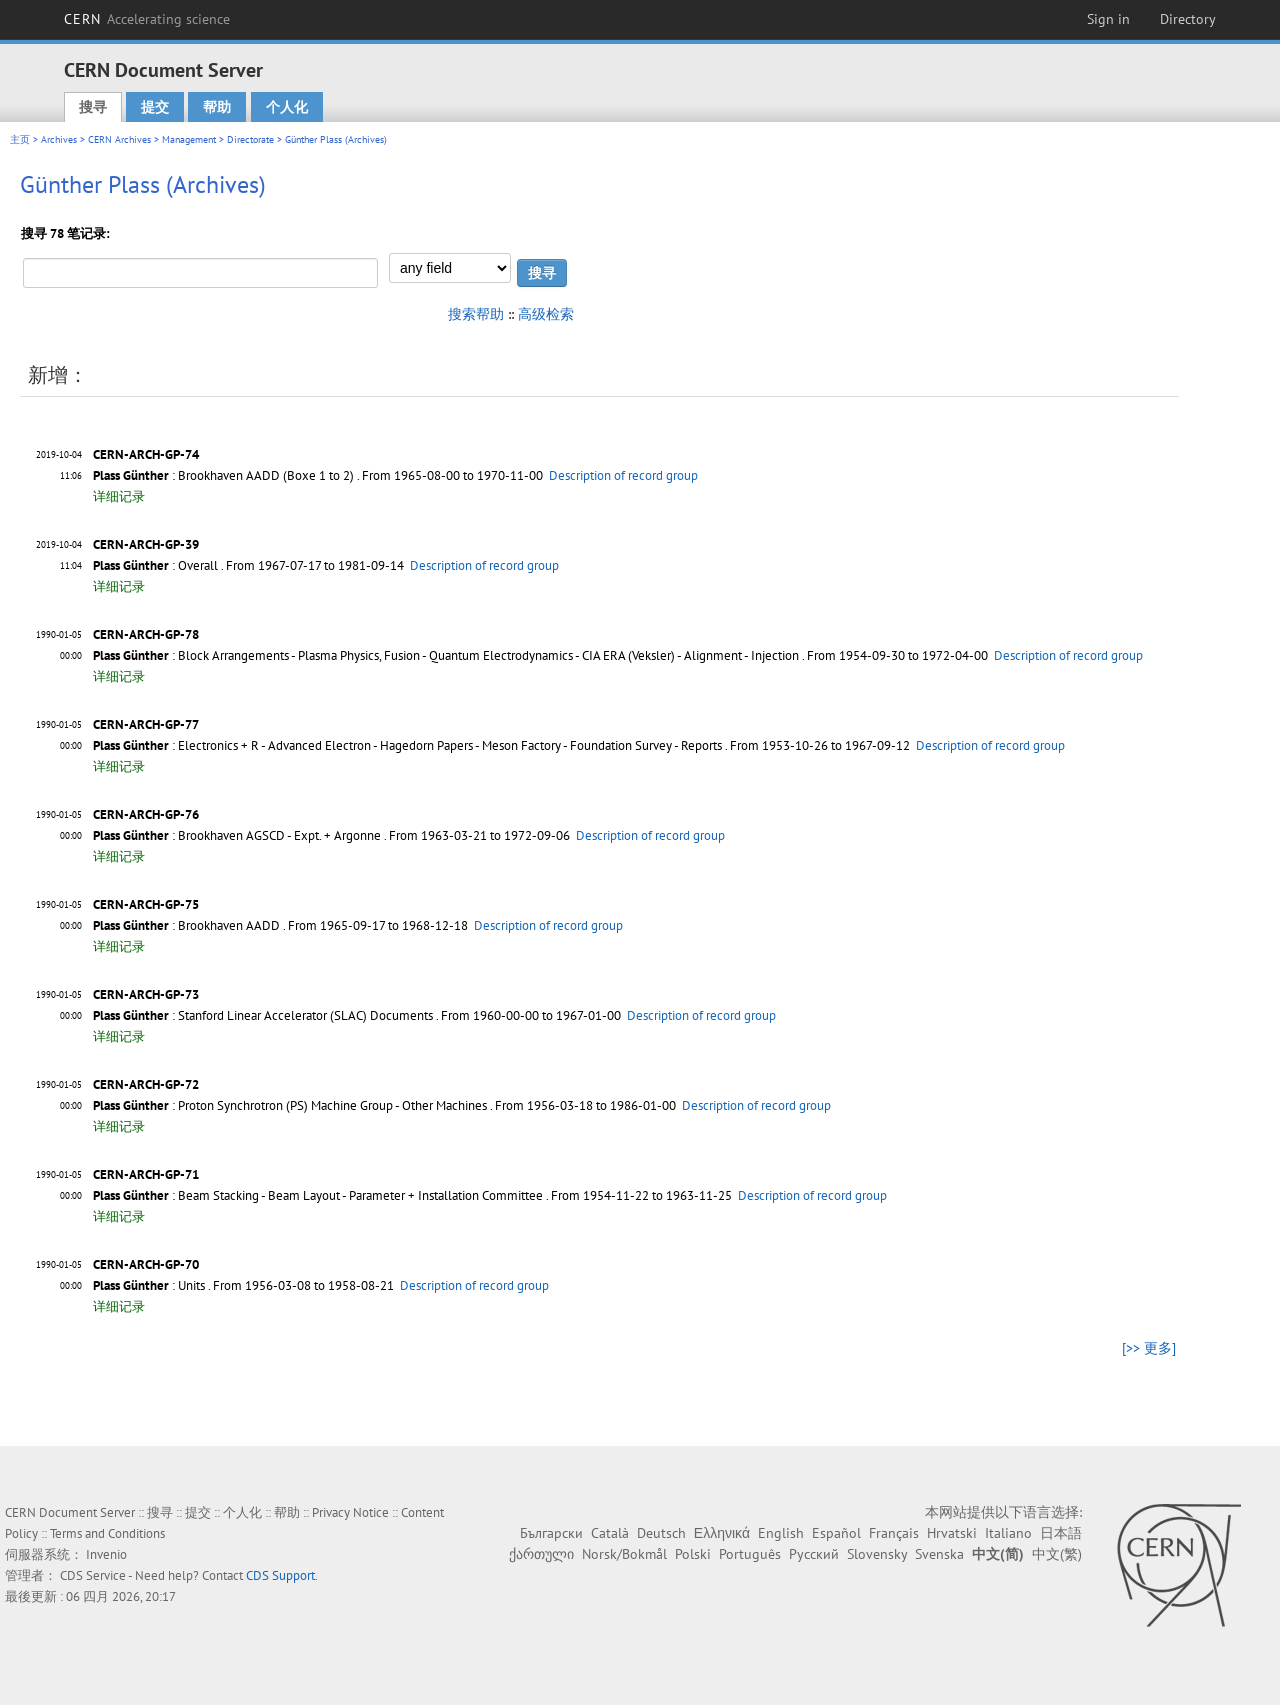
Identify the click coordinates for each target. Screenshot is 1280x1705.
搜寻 (93, 107)
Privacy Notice (350, 1512)
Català (610, 1533)
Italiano (1008, 1533)
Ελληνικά (722, 1533)
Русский (814, 1554)
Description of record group (623, 475)
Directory (1188, 19)
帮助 (217, 107)
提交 (155, 107)
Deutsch (661, 1533)
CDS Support (280, 1575)
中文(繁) (1057, 1554)
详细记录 (119, 496)
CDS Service (93, 1575)
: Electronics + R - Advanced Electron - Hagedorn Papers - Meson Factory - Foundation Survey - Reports (407, 745)
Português (750, 1554)
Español (836, 1533)
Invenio (106, 1554)
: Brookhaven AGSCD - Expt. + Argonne (237, 835)
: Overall (155, 565)
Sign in (1108, 19)
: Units (149, 1285)
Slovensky (877, 1554)
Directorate (250, 139)
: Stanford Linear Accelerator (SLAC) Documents (263, 1015)
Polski (693, 1554)
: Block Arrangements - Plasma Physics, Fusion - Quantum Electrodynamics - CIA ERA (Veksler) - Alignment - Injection (446, 655)
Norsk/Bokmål (624, 1554)
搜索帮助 (476, 314)
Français (894, 1533)
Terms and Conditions (107, 1533)
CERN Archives (119, 139)
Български (551, 1533)
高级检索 (546, 314)
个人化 (287, 107)
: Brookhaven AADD (186, 925)
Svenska (939, 1554)
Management (189, 139)
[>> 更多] (1149, 1348)
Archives (59, 139)
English (781, 1533)
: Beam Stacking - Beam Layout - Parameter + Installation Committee (318, 1195)
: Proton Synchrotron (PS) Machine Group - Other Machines (290, 1105)
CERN (147, 19)
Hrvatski (952, 1533)
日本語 (1061, 1533)
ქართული (541, 1554)
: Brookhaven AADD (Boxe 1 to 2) (223, 475)
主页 (20, 139)
